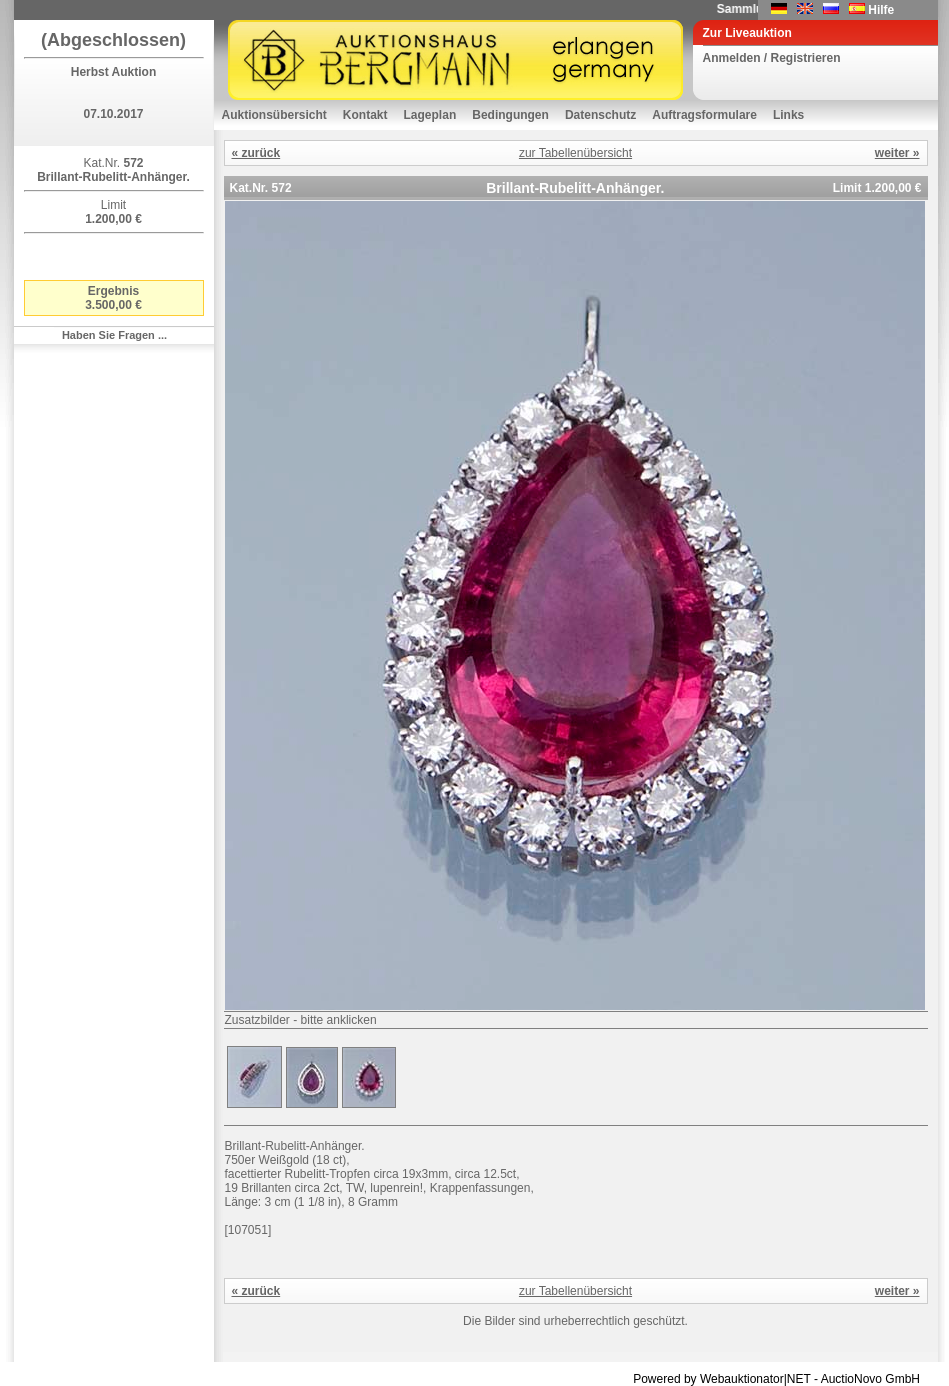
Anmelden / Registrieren (772, 58)
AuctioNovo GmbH (870, 1379)
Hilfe (881, 10)
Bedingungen (510, 115)
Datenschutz (600, 115)
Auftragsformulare (704, 115)
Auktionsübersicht (274, 115)
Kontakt (365, 115)
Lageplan (430, 115)
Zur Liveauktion (747, 33)
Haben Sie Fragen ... (114, 335)
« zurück (256, 153)
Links (788, 115)
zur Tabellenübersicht (575, 153)
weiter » (897, 153)
